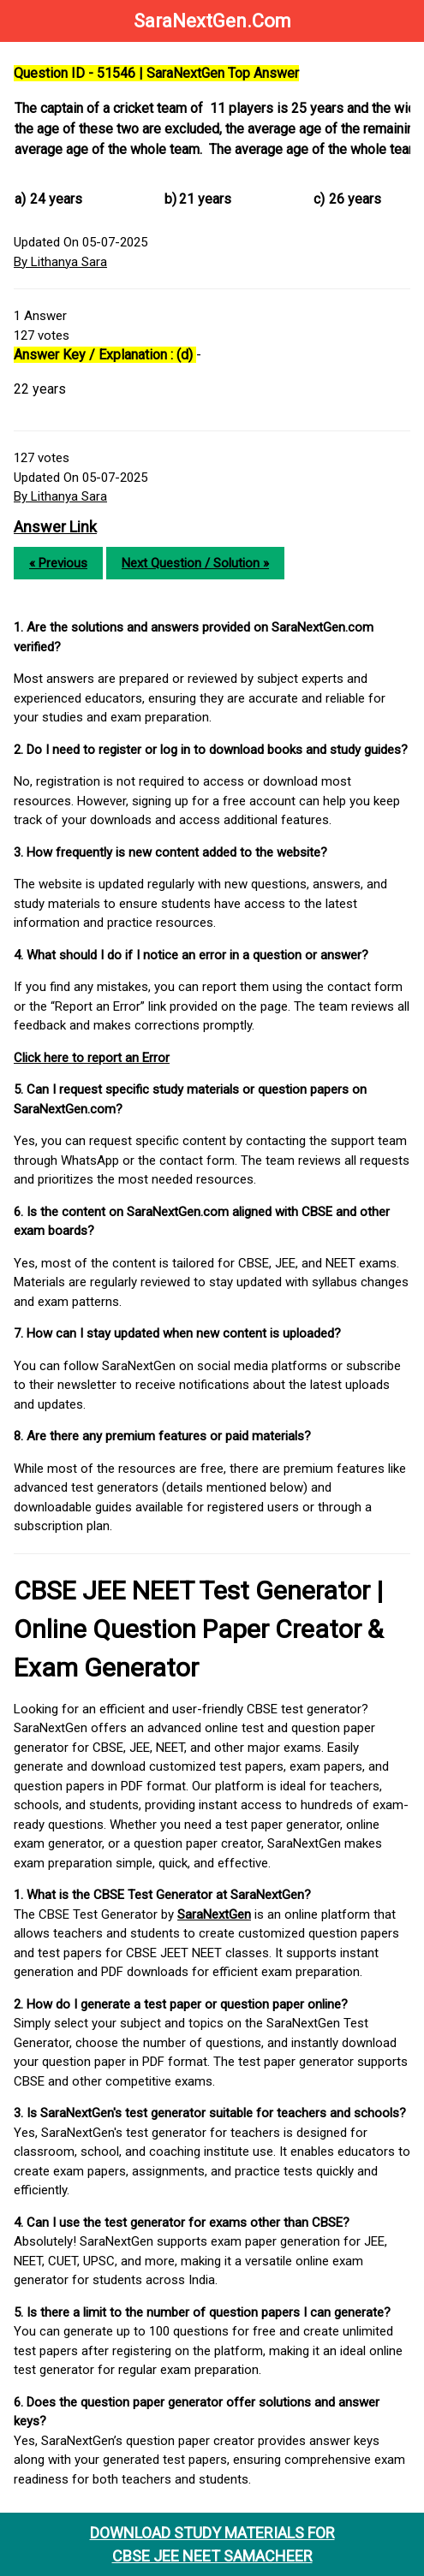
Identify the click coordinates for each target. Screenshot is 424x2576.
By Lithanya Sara (60, 262)
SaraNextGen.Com (212, 21)
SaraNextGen (214, 1914)
